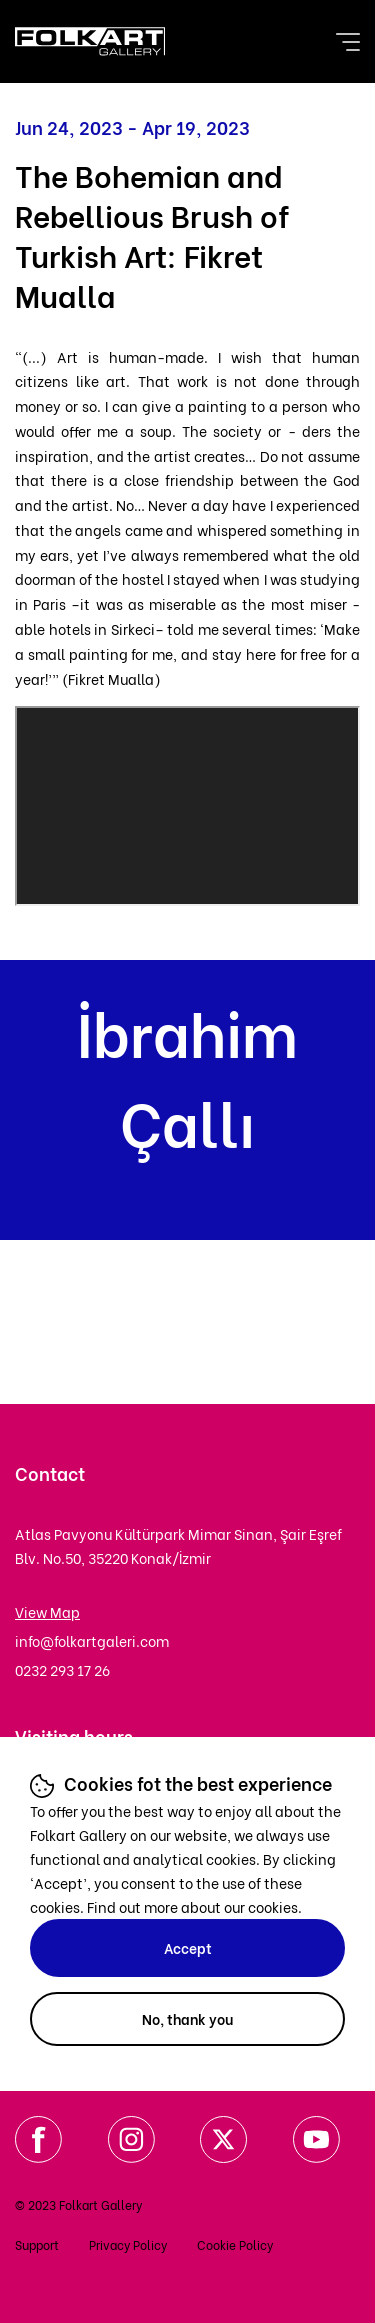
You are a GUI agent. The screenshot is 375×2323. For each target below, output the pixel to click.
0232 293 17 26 (62, 1669)
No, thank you (187, 2018)
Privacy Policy (128, 2244)
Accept (188, 1947)
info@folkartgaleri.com (92, 1640)
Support (37, 2244)
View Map (47, 1611)
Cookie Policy (235, 2244)
